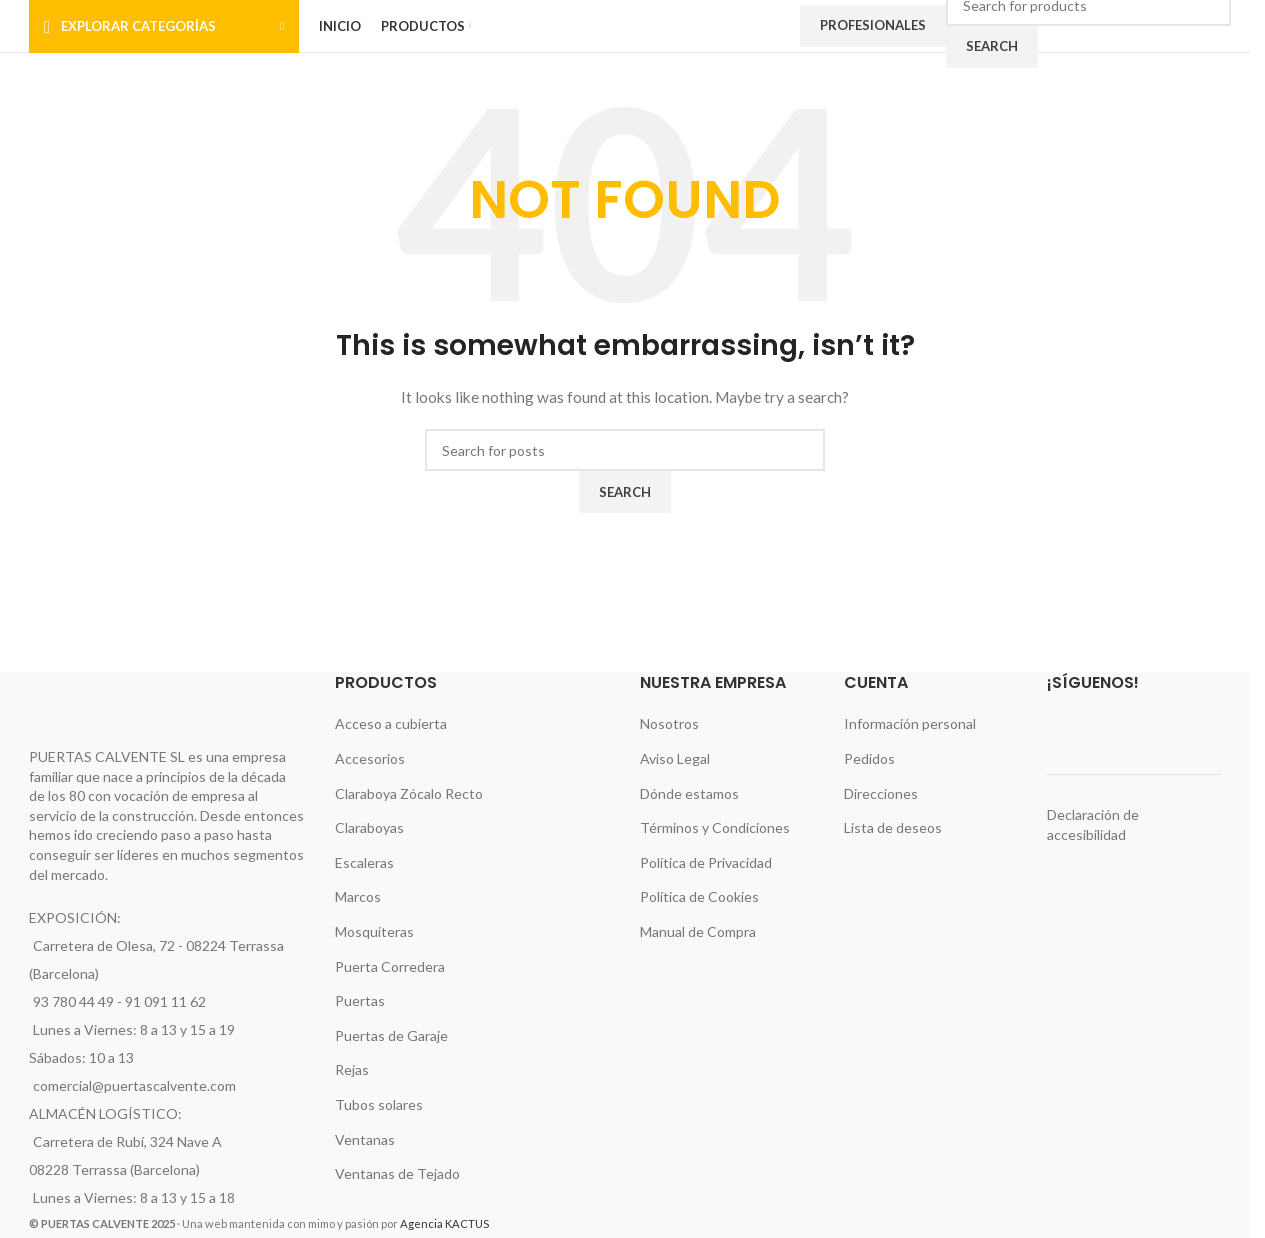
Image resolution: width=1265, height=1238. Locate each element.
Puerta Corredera (390, 966)
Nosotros (669, 723)
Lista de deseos (893, 827)
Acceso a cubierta (391, 723)
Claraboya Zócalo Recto (409, 793)
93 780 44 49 (73, 1001)
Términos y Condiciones (715, 827)
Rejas (352, 1069)
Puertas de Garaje (391, 1035)
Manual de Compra (698, 931)
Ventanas (365, 1139)
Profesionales (873, 25)
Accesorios (370, 758)
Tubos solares (379, 1104)
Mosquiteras (374, 931)
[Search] (625, 450)
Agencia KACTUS (444, 1223)
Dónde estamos (689, 793)
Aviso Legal (675, 758)
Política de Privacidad (706, 862)
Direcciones (881, 793)
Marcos (358, 896)
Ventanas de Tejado (397, 1173)
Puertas (360, 1000)
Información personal (910, 723)
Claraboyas (369, 827)
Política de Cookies (699, 896)
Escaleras (364, 862)
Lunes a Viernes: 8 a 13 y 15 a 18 (134, 1197)
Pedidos (869, 758)
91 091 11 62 (165, 1001)
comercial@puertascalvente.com (134, 1085)
